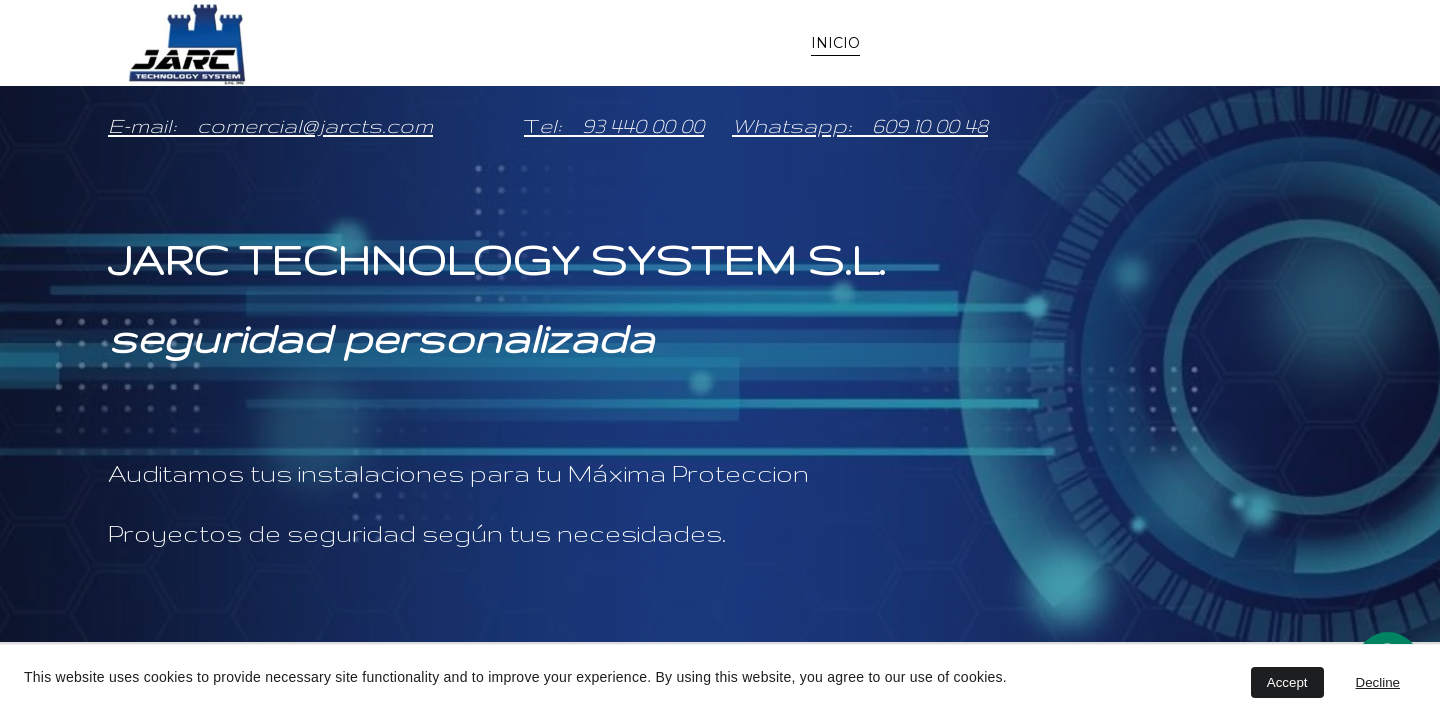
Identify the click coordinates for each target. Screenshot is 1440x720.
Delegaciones (1161, 43)
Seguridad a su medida (970, 43)
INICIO (835, 43)
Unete (1294, 43)
